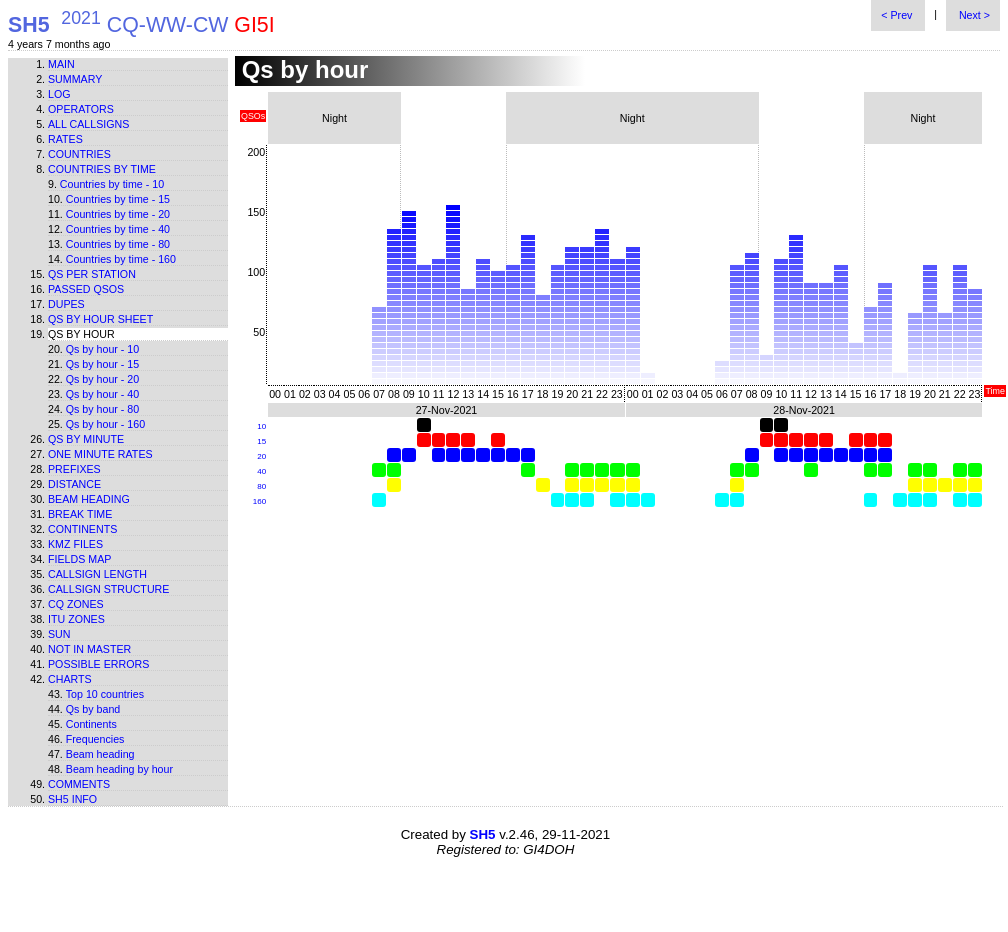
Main (61, 64)
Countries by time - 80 (118, 244)
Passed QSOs (86, 289)
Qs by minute (86, 439)
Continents (82, 529)
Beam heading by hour (119, 769)
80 (261, 486)
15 (261, 441)
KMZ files (75, 544)
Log (59, 94)
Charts (70, 679)
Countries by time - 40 (118, 229)
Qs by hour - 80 (102, 409)
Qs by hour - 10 (102, 349)
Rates (65, 139)
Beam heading (89, 499)
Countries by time (102, 169)
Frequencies (95, 739)
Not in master (89, 649)
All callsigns (88, 124)
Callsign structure (108, 589)
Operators (81, 109)
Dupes (66, 304)
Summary (75, 79)
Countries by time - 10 (112, 184)
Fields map (79, 559)
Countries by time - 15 (118, 199)
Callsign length (97, 574)
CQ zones (76, 604)
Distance (74, 484)
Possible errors (98, 664)
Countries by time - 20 (118, 214)
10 (261, 426)
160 (259, 501)
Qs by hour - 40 (102, 394)
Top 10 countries (105, 694)
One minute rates (100, 454)
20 (261, 456)
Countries (79, 154)
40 (261, 471)
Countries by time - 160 (121, 259)
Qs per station (92, 274)
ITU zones (76, 619)
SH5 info (72, 799)
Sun (59, 634)
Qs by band (93, 709)
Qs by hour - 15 (102, 364)
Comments (79, 784)
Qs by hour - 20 (102, 379)
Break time (80, 514)
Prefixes (74, 469)
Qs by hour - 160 (105, 424)
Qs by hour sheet (100, 319)
